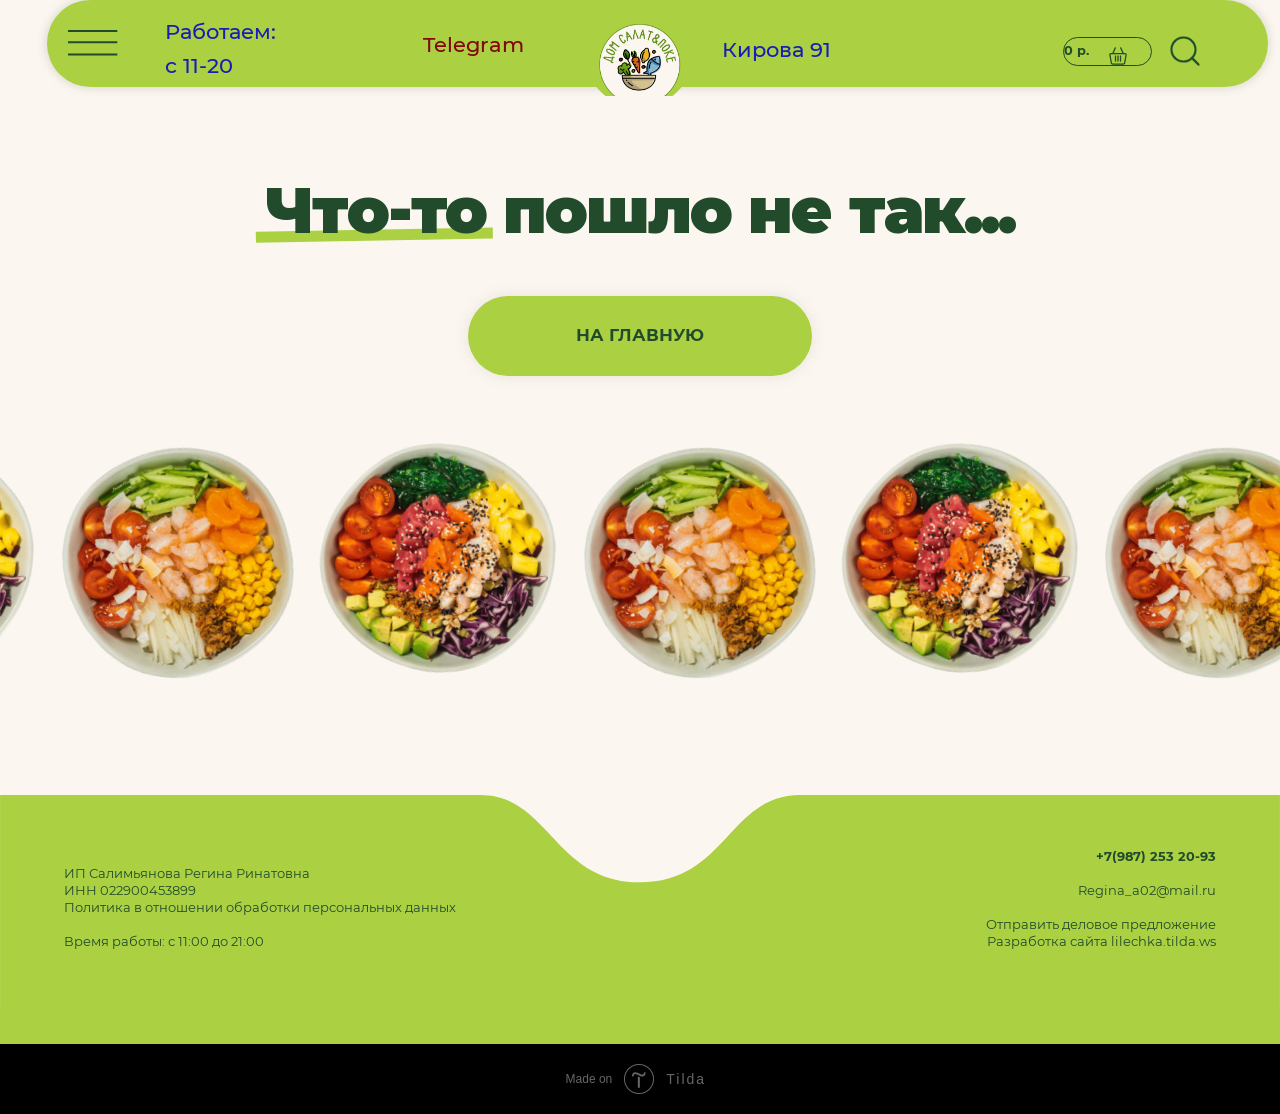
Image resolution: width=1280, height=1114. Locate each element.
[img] (639, 359)
